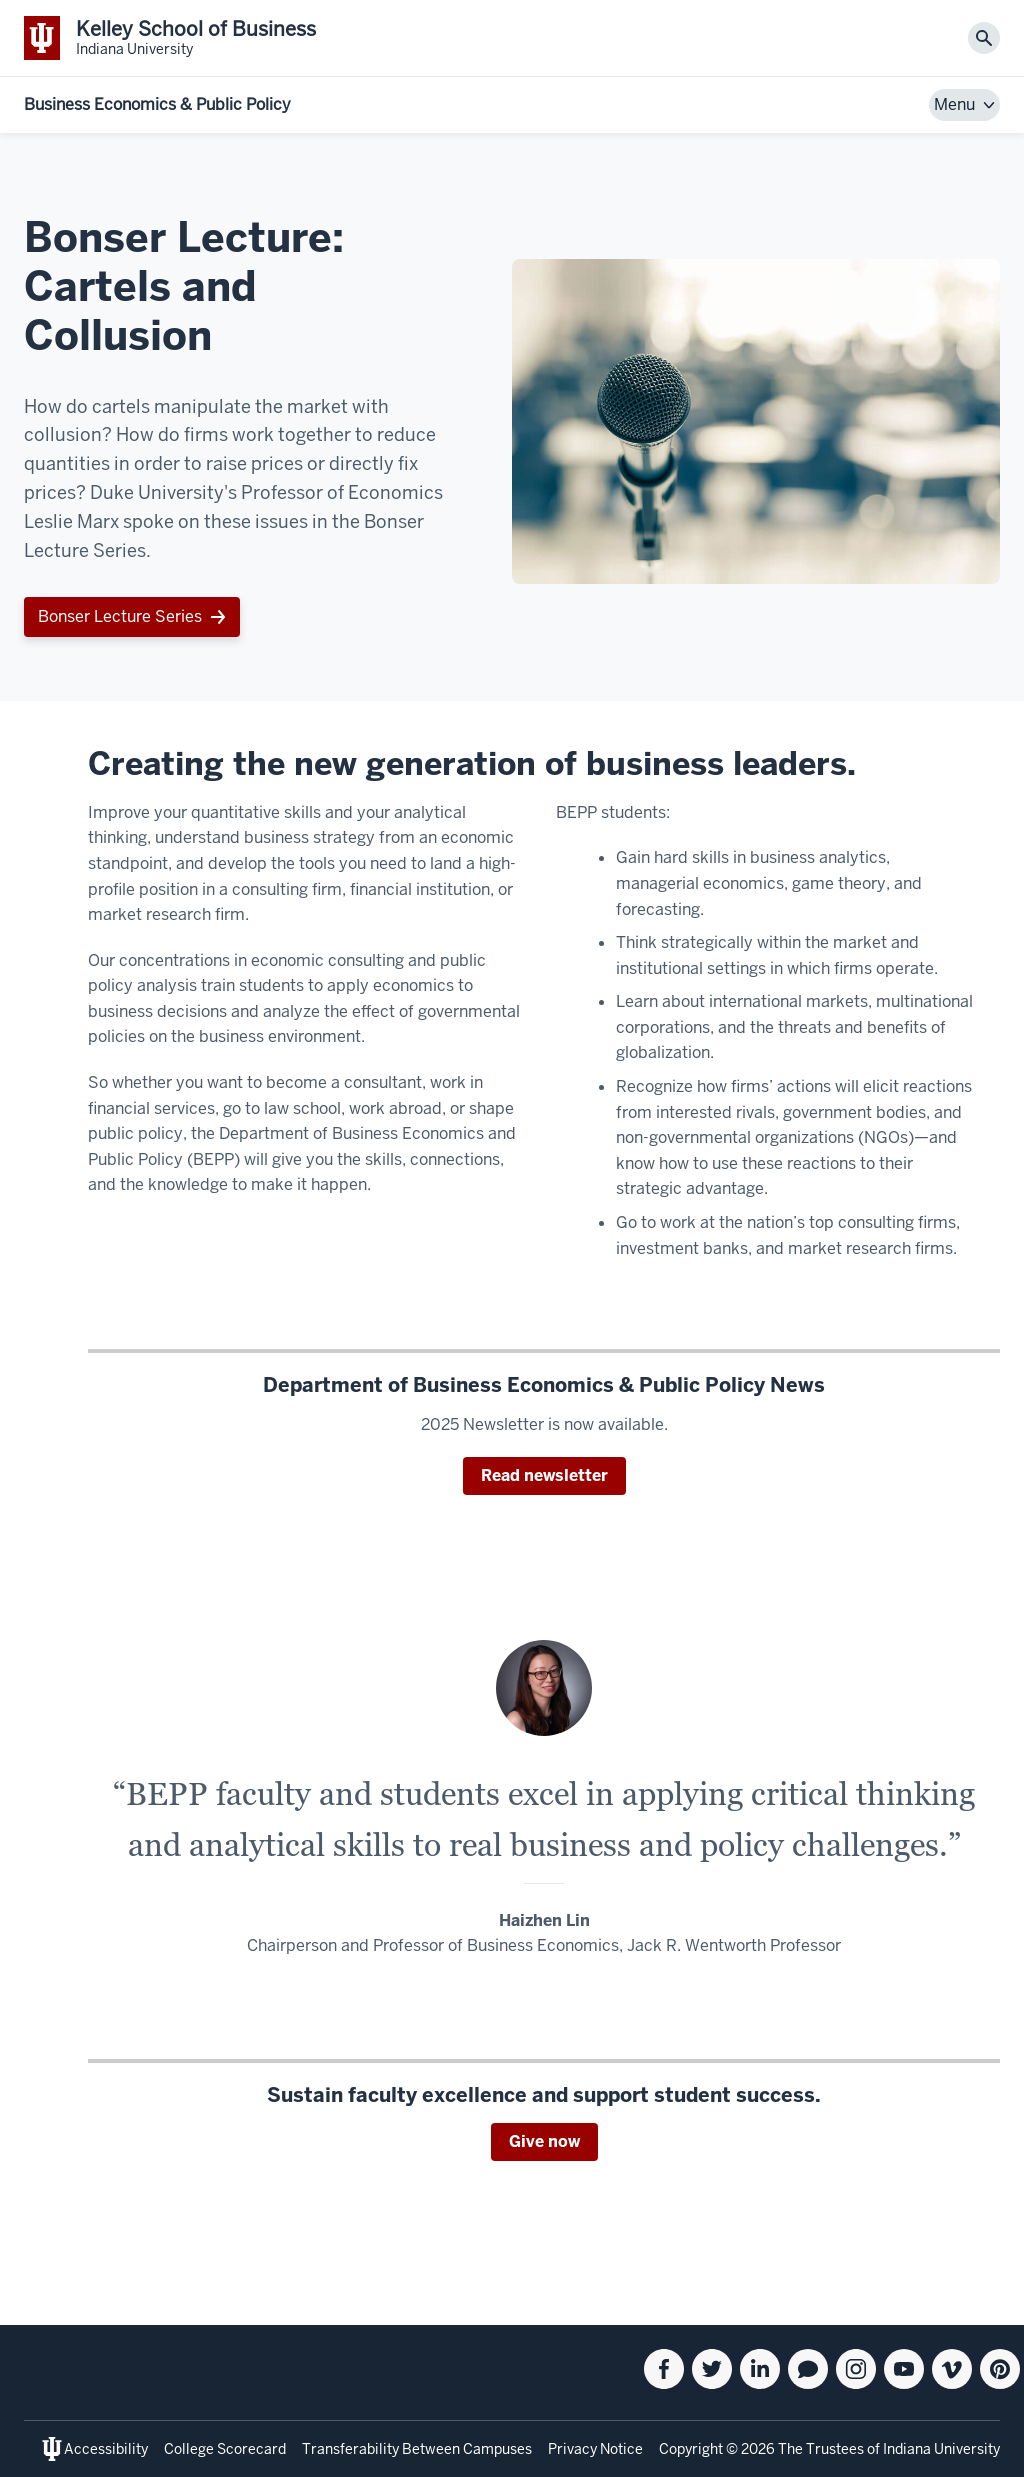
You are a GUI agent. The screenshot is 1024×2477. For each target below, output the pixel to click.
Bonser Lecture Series (120, 616)
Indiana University (941, 2449)
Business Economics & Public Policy (157, 104)
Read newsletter (544, 1475)
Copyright (691, 2449)
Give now (544, 2141)
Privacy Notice (595, 2449)
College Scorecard (225, 2449)
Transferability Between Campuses (417, 2449)
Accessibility (106, 2449)
